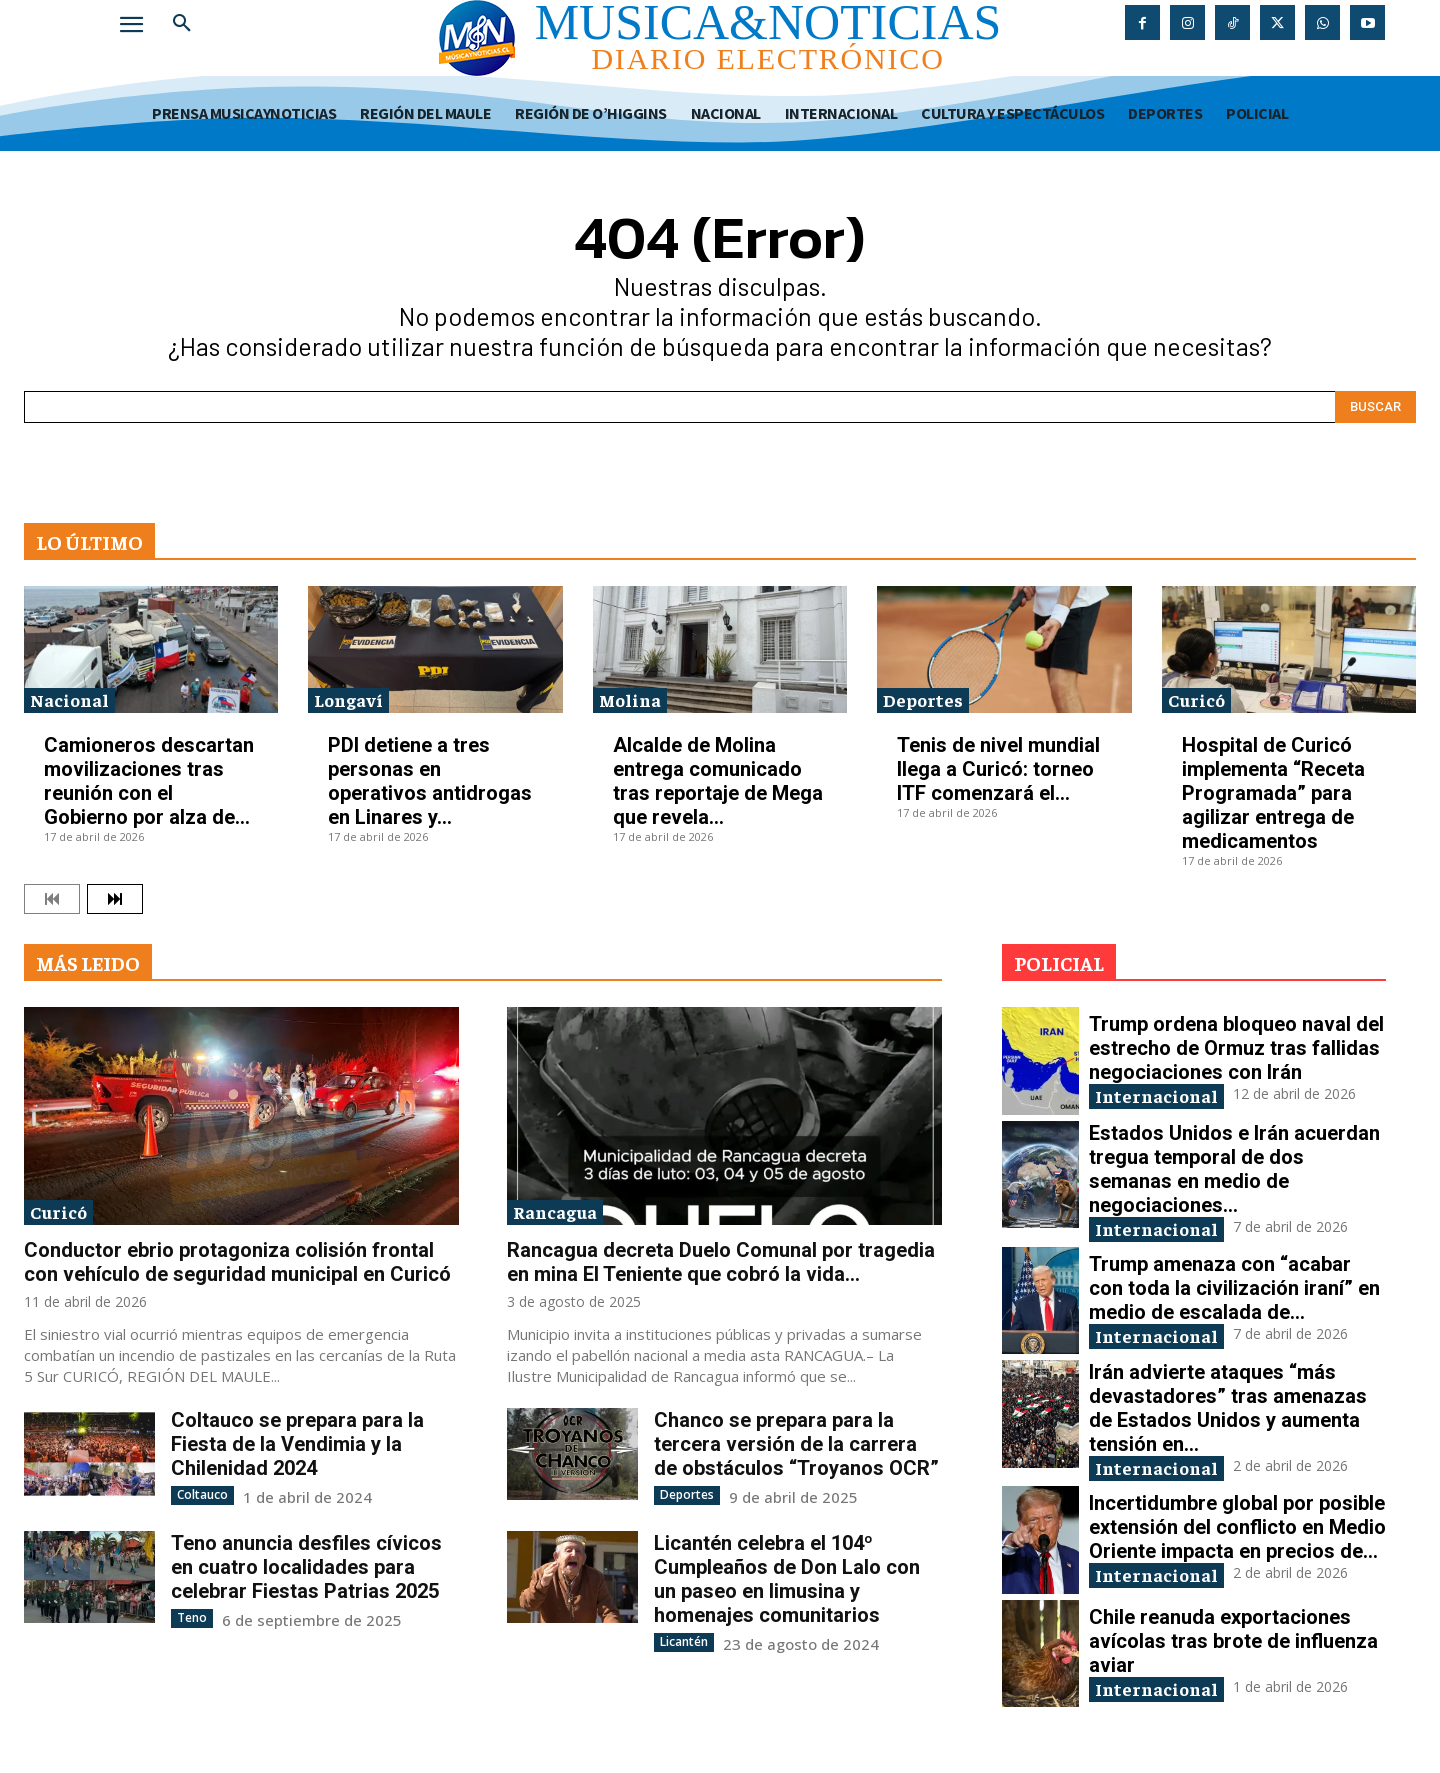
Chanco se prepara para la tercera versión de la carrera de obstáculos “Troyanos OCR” (796, 1444)
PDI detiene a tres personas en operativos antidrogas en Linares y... (430, 781)
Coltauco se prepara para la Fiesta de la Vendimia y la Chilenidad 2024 (297, 1444)
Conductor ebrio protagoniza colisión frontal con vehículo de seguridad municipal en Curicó (237, 1262)
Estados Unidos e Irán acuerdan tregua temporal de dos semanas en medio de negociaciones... (1234, 1169)
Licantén (684, 1641)
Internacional (1156, 1095)
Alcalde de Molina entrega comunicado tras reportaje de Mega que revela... (718, 781)
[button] (182, 24)
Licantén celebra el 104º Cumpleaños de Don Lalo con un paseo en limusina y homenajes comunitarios (787, 1579)
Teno (192, 1617)
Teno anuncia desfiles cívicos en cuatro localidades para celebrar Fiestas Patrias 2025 (306, 1567)
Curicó (1196, 699)
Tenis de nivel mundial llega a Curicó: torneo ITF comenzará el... (998, 769)
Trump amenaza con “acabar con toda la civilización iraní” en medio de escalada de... (1234, 1288)
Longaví (348, 699)
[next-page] (115, 899)
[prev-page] (52, 899)
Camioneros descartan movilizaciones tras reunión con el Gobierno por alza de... (149, 781)
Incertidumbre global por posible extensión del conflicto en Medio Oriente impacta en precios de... (1237, 1527)
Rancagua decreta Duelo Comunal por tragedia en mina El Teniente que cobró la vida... (721, 1262)
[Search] (1375, 407)
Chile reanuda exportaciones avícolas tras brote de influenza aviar (1233, 1641)
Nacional (69, 699)
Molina (630, 699)
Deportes (923, 699)
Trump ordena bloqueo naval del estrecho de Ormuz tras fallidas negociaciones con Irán (1236, 1048)
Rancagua (555, 1211)
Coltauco (202, 1494)
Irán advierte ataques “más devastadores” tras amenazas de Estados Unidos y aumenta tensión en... (1228, 1408)
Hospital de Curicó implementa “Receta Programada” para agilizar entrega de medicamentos (1273, 793)
